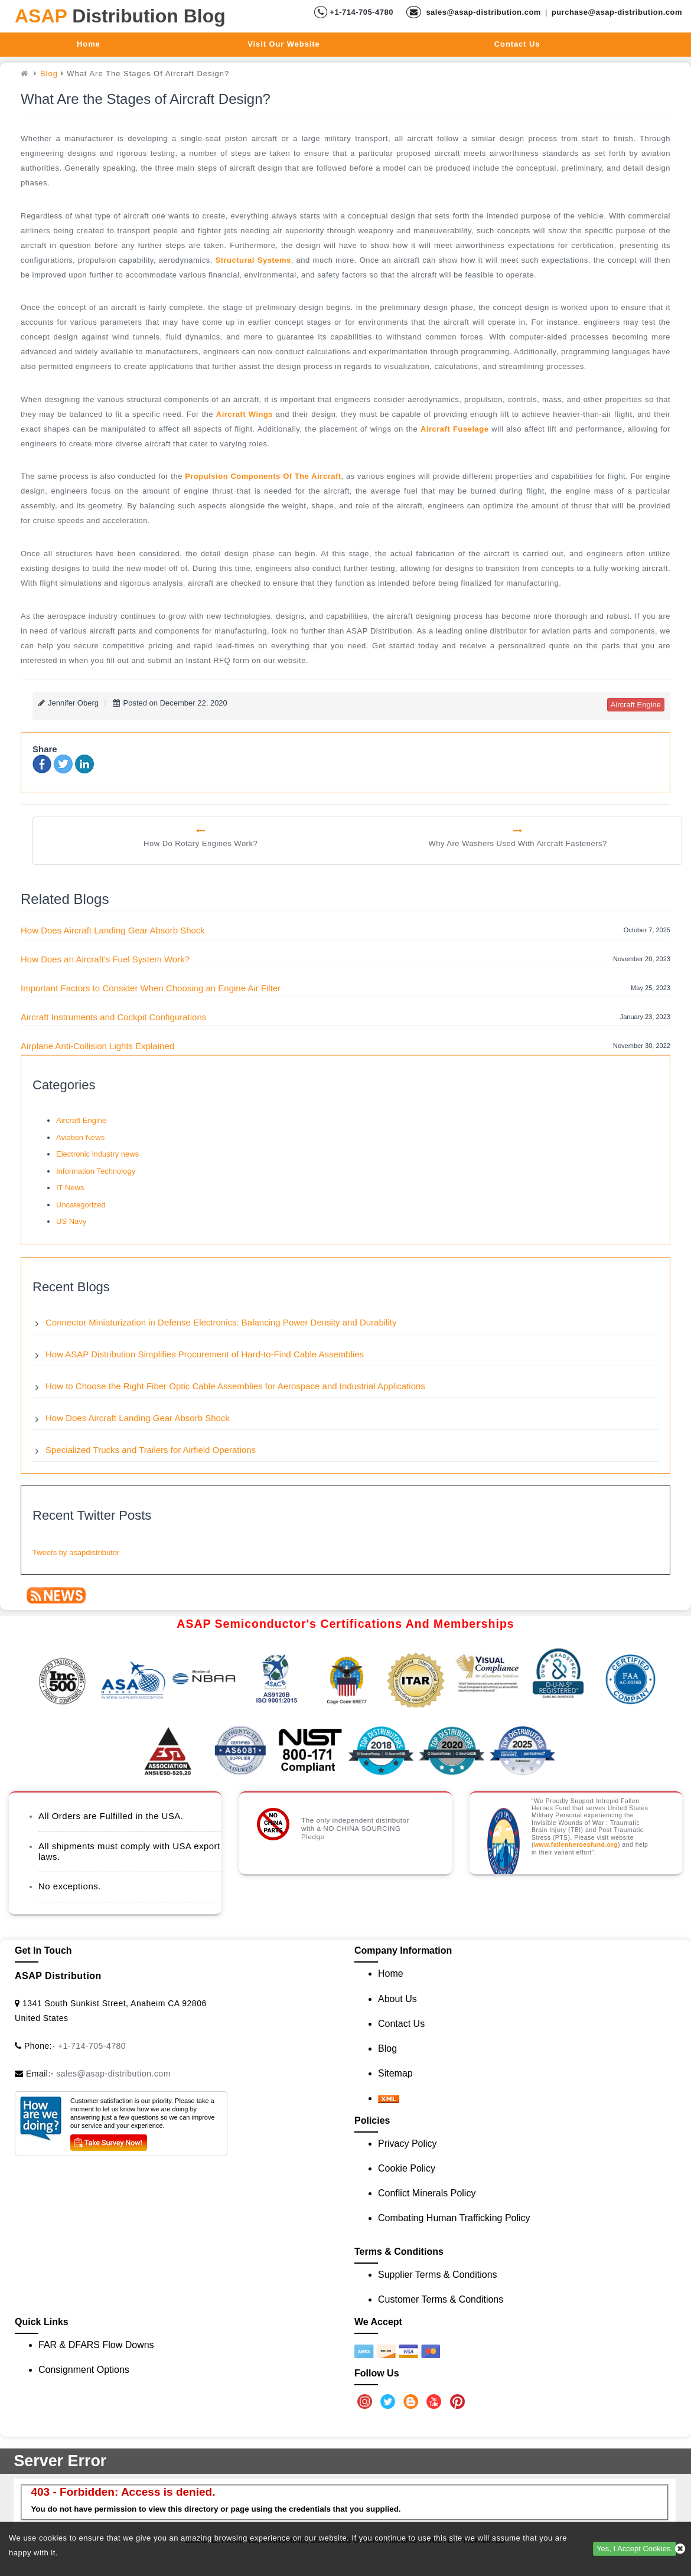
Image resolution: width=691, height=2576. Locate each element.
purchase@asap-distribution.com (617, 12)
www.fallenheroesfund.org (576, 1845)
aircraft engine (636, 704)
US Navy (71, 1221)
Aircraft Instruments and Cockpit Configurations (113, 1017)
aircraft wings (244, 414)
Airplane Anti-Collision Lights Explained (97, 1046)
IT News (70, 1187)
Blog (387, 2048)
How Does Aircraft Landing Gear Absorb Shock (113, 930)
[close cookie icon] (680, 2549)
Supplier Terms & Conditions (437, 2275)
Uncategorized (81, 1204)
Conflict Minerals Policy (426, 2193)
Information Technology (95, 1171)
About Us (397, 1999)
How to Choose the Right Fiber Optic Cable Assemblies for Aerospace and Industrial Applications (235, 1386)
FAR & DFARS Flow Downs (96, 2345)
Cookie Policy (406, 2168)
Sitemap (395, 2073)
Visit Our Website (283, 44)
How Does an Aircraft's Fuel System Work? (105, 959)
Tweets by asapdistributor (75, 1552)
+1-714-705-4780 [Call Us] (92, 2046)
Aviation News (80, 1137)
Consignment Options (83, 2370)
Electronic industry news (97, 1154)
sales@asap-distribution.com (482, 12)
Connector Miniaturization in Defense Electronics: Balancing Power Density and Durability (220, 1322)
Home (88, 44)
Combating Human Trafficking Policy (454, 2218)
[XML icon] (388, 2098)
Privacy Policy (407, 2143)
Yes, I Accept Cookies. (635, 2548)
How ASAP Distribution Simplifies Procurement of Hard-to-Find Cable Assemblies (204, 1354)
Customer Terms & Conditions (440, 2299)
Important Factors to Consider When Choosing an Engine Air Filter (151, 988)
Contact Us (517, 44)
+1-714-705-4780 (360, 12)
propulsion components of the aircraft (263, 476)
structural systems (253, 260)
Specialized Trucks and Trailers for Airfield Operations (150, 1450)
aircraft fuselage (454, 429)
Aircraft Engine (81, 1120)
